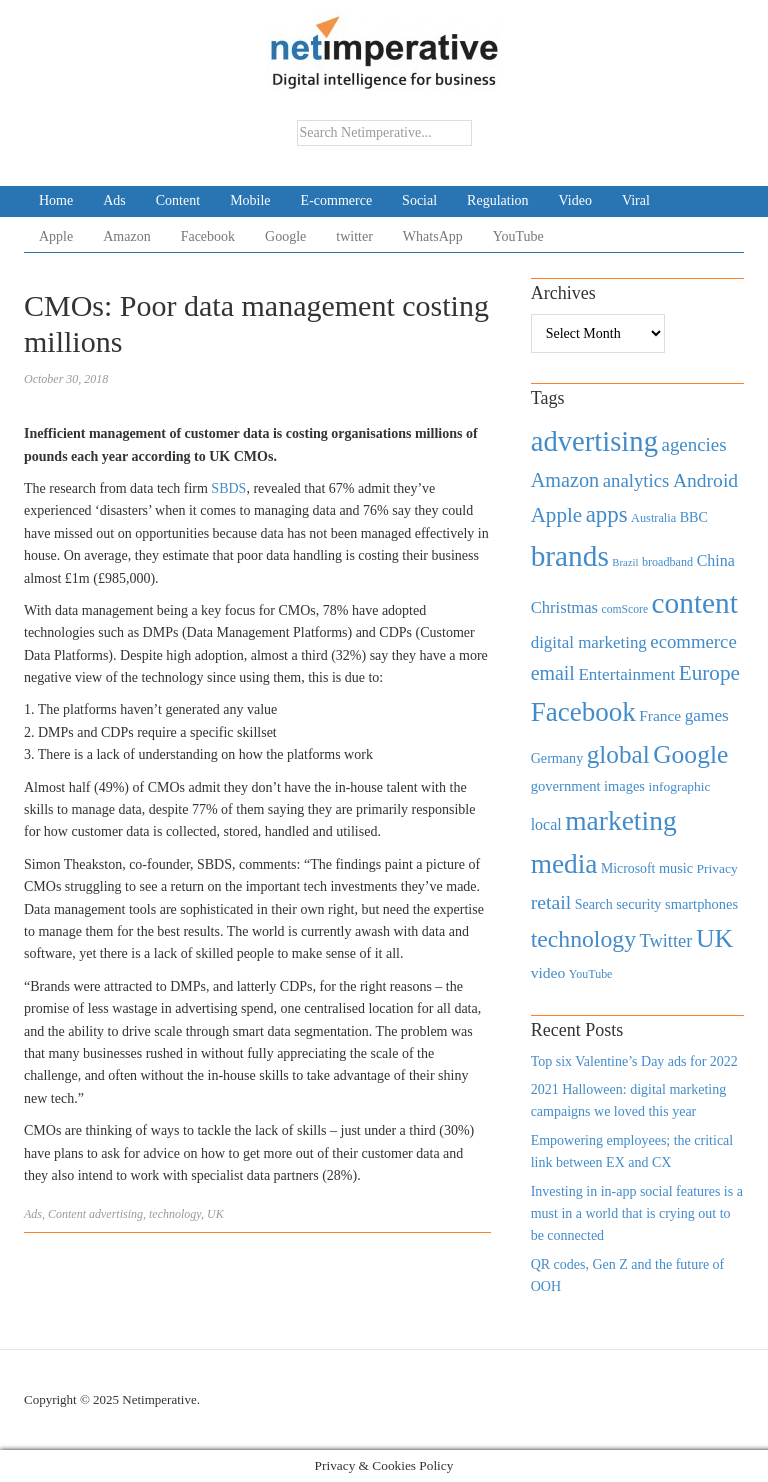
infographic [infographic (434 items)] (679, 786)
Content (178, 200)
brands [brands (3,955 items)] (570, 556)
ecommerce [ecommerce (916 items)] (693, 641)
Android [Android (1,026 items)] (705, 480)
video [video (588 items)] (548, 972)
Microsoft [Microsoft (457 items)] (628, 868)
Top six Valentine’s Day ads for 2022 (634, 1061)
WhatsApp (433, 236)
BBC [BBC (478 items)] (694, 517)
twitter (354, 236)
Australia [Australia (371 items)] (653, 518)
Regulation (497, 200)
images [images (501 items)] (624, 786)
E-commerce (337, 200)
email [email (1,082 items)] (553, 673)
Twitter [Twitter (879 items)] (665, 941)
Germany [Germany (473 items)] (557, 758)
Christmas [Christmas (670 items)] (564, 607)
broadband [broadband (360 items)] (667, 562)
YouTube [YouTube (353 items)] (591, 974)
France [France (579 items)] (660, 715)
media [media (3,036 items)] (564, 864)
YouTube (518, 236)
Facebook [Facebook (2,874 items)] (583, 712)
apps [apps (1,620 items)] (607, 514)
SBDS (228, 488)
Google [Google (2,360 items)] (690, 754)
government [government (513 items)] (566, 786)
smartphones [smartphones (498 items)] (701, 904)
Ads (114, 200)
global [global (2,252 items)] (618, 754)
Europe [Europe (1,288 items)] (709, 673)
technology (175, 1214)
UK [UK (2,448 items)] (714, 938)
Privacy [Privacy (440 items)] (717, 868)
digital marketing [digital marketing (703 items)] (589, 642)
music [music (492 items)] (676, 868)
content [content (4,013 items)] (695, 603)
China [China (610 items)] (716, 560)
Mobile (250, 200)
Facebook (208, 236)
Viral (636, 200)
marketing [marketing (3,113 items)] (621, 820)
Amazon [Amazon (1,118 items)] (565, 480)
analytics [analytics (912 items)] (636, 480)
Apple (56, 236)
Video (575, 200)
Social (419, 200)
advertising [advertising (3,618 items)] (594, 441)
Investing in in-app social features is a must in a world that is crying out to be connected (637, 1214)
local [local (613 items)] (546, 824)
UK (215, 1214)
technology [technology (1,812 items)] (583, 939)
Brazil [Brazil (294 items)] (625, 562)
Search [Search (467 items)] (594, 904)
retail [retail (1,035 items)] (551, 902)
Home (56, 200)
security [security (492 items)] (638, 904)
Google (285, 236)
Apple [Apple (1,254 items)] (556, 515)
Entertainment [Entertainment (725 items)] (626, 674)
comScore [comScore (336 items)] (625, 609)
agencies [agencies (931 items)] (694, 444)
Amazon (126, 236)
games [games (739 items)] (707, 715)
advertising (116, 1214)
